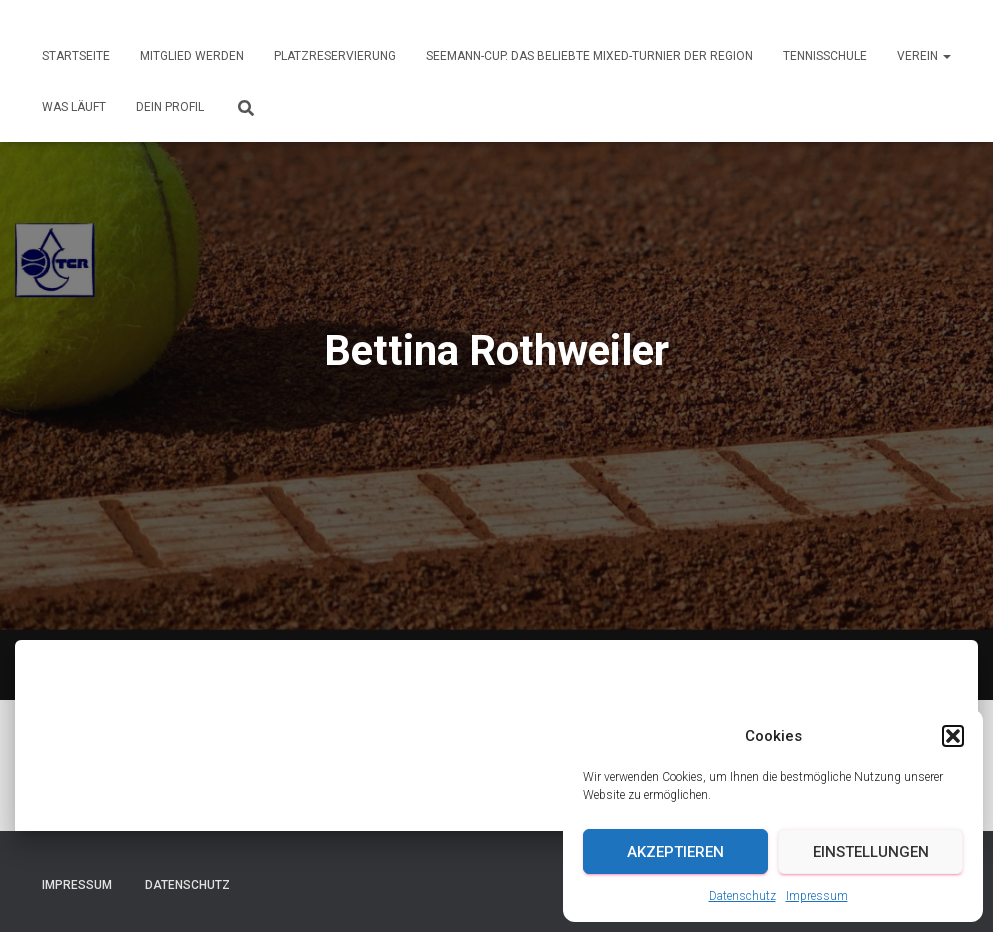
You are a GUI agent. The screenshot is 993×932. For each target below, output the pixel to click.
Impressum (817, 896)
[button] (953, 736)
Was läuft (74, 107)
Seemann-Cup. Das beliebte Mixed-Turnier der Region (589, 56)
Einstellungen (871, 852)
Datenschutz (742, 896)
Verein (924, 56)
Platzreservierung (335, 56)
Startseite (76, 56)
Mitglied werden (192, 56)
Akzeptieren (675, 852)
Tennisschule (825, 56)
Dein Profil (170, 107)
